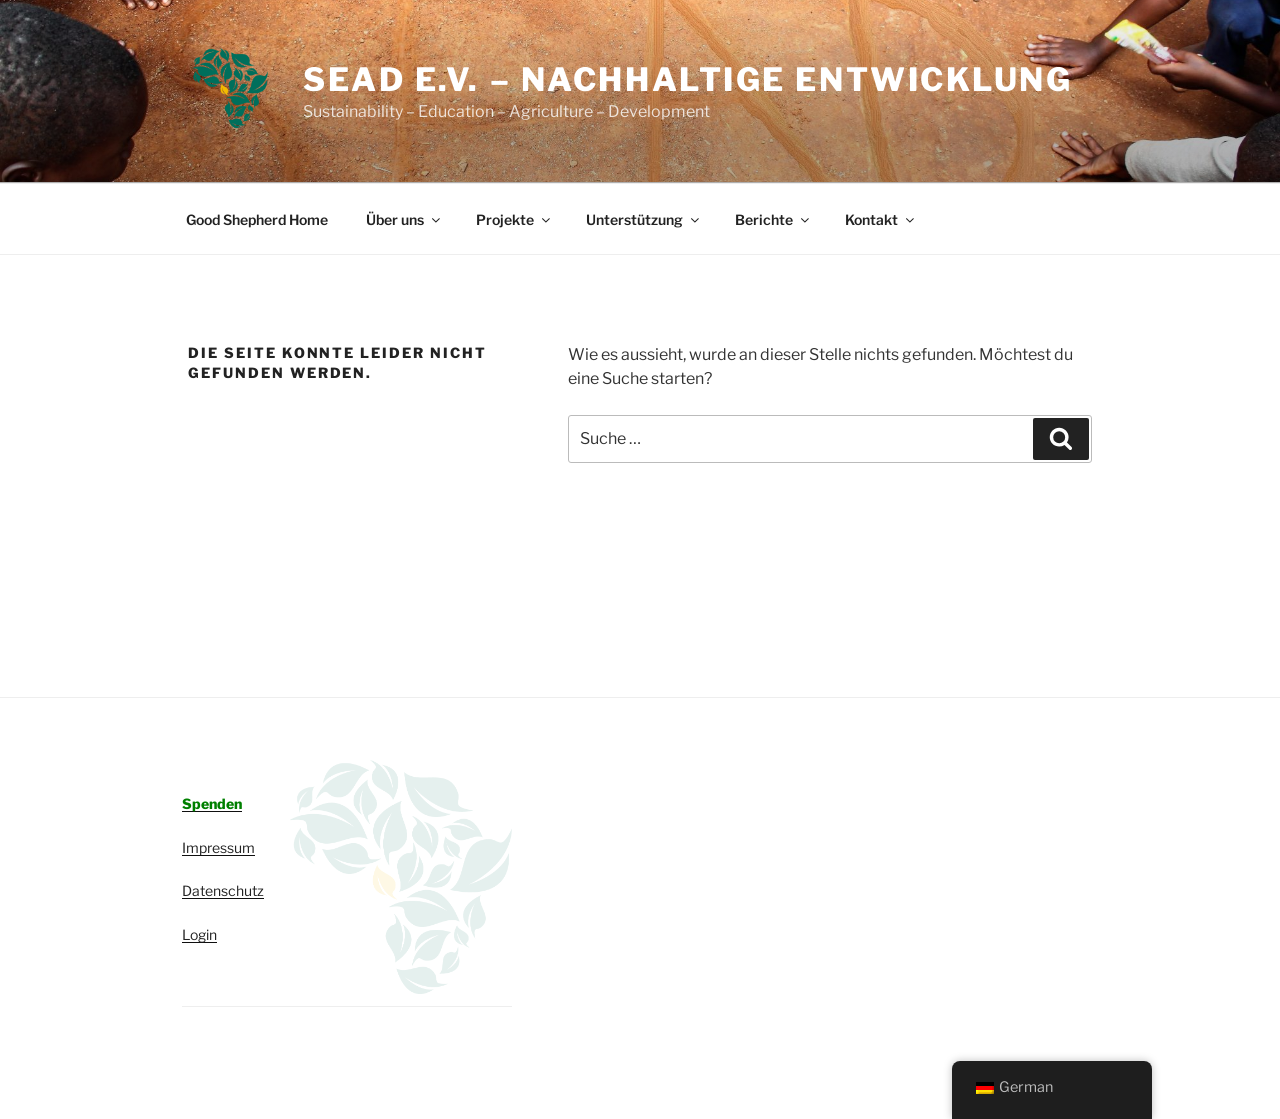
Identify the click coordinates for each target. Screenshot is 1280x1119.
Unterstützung (644, 219)
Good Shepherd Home (257, 219)
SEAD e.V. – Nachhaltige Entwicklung (688, 79)
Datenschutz (223, 890)
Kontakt (881, 219)
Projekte (514, 219)
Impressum (218, 847)
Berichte (773, 219)
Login (199, 934)
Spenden (212, 803)
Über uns (404, 219)
